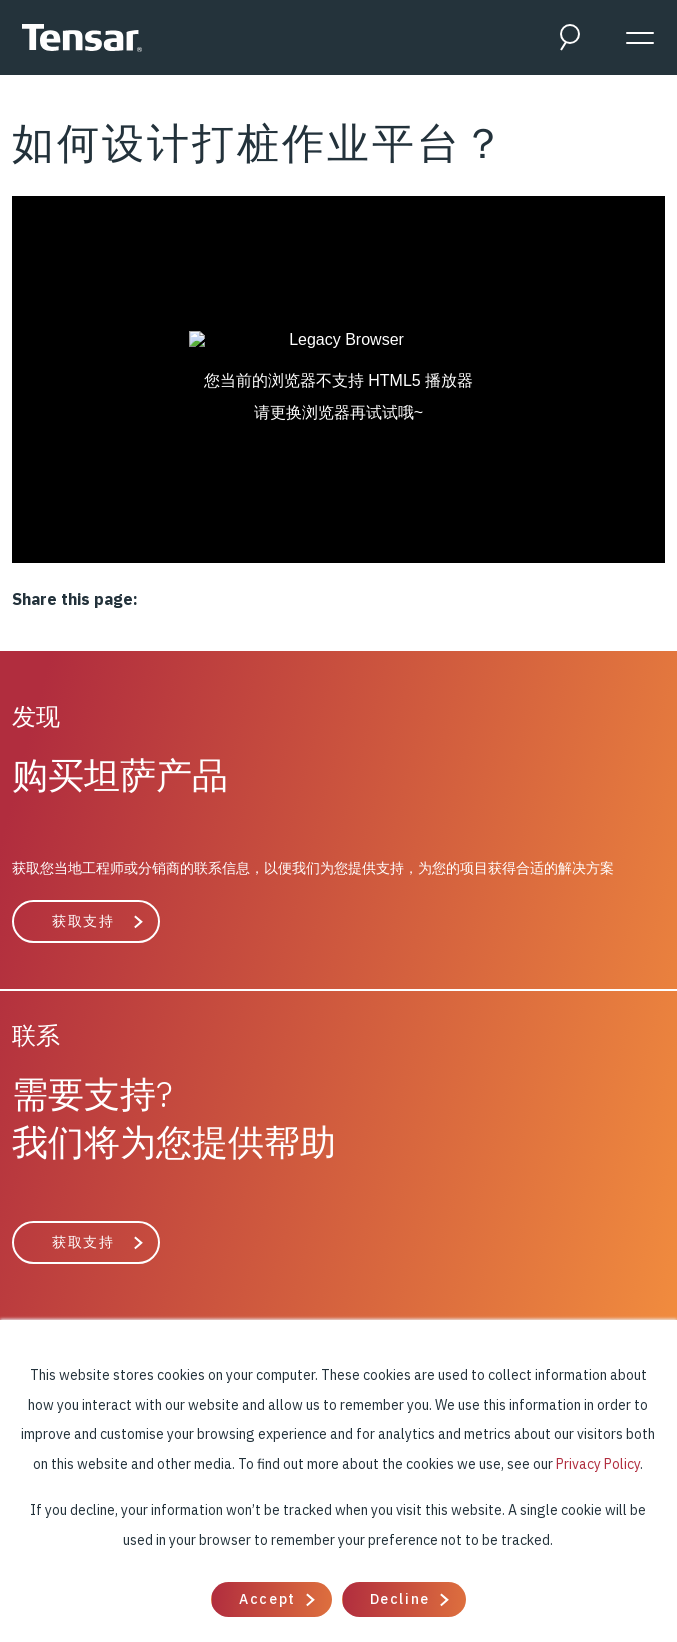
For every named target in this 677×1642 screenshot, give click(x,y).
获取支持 (83, 921)
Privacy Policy (598, 1464)
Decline (400, 1599)
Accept (267, 1599)
